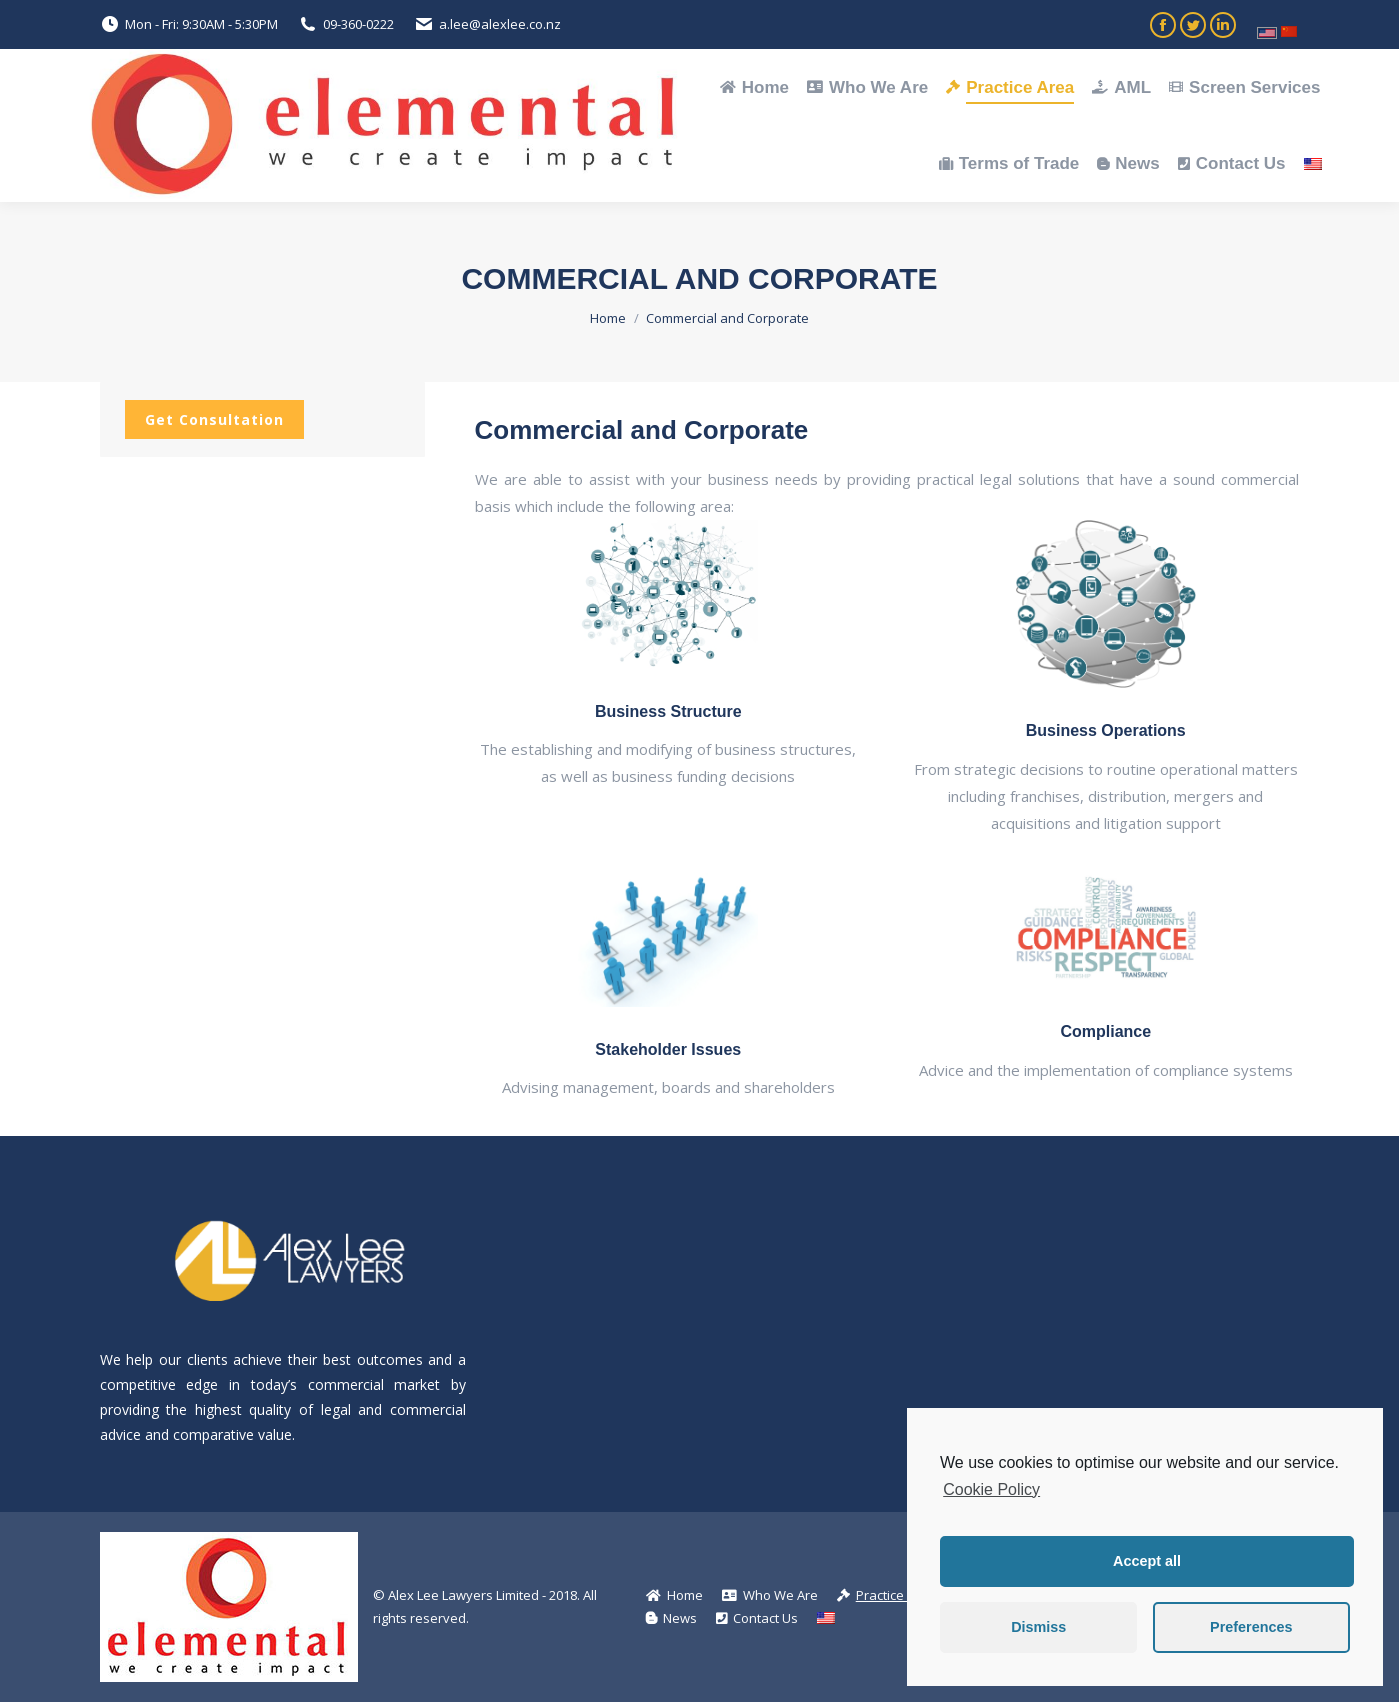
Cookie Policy (991, 1489)
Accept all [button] (1147, 1561)
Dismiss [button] (1038, 1627)
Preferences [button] (1251, 1627)
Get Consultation (214, 419)
